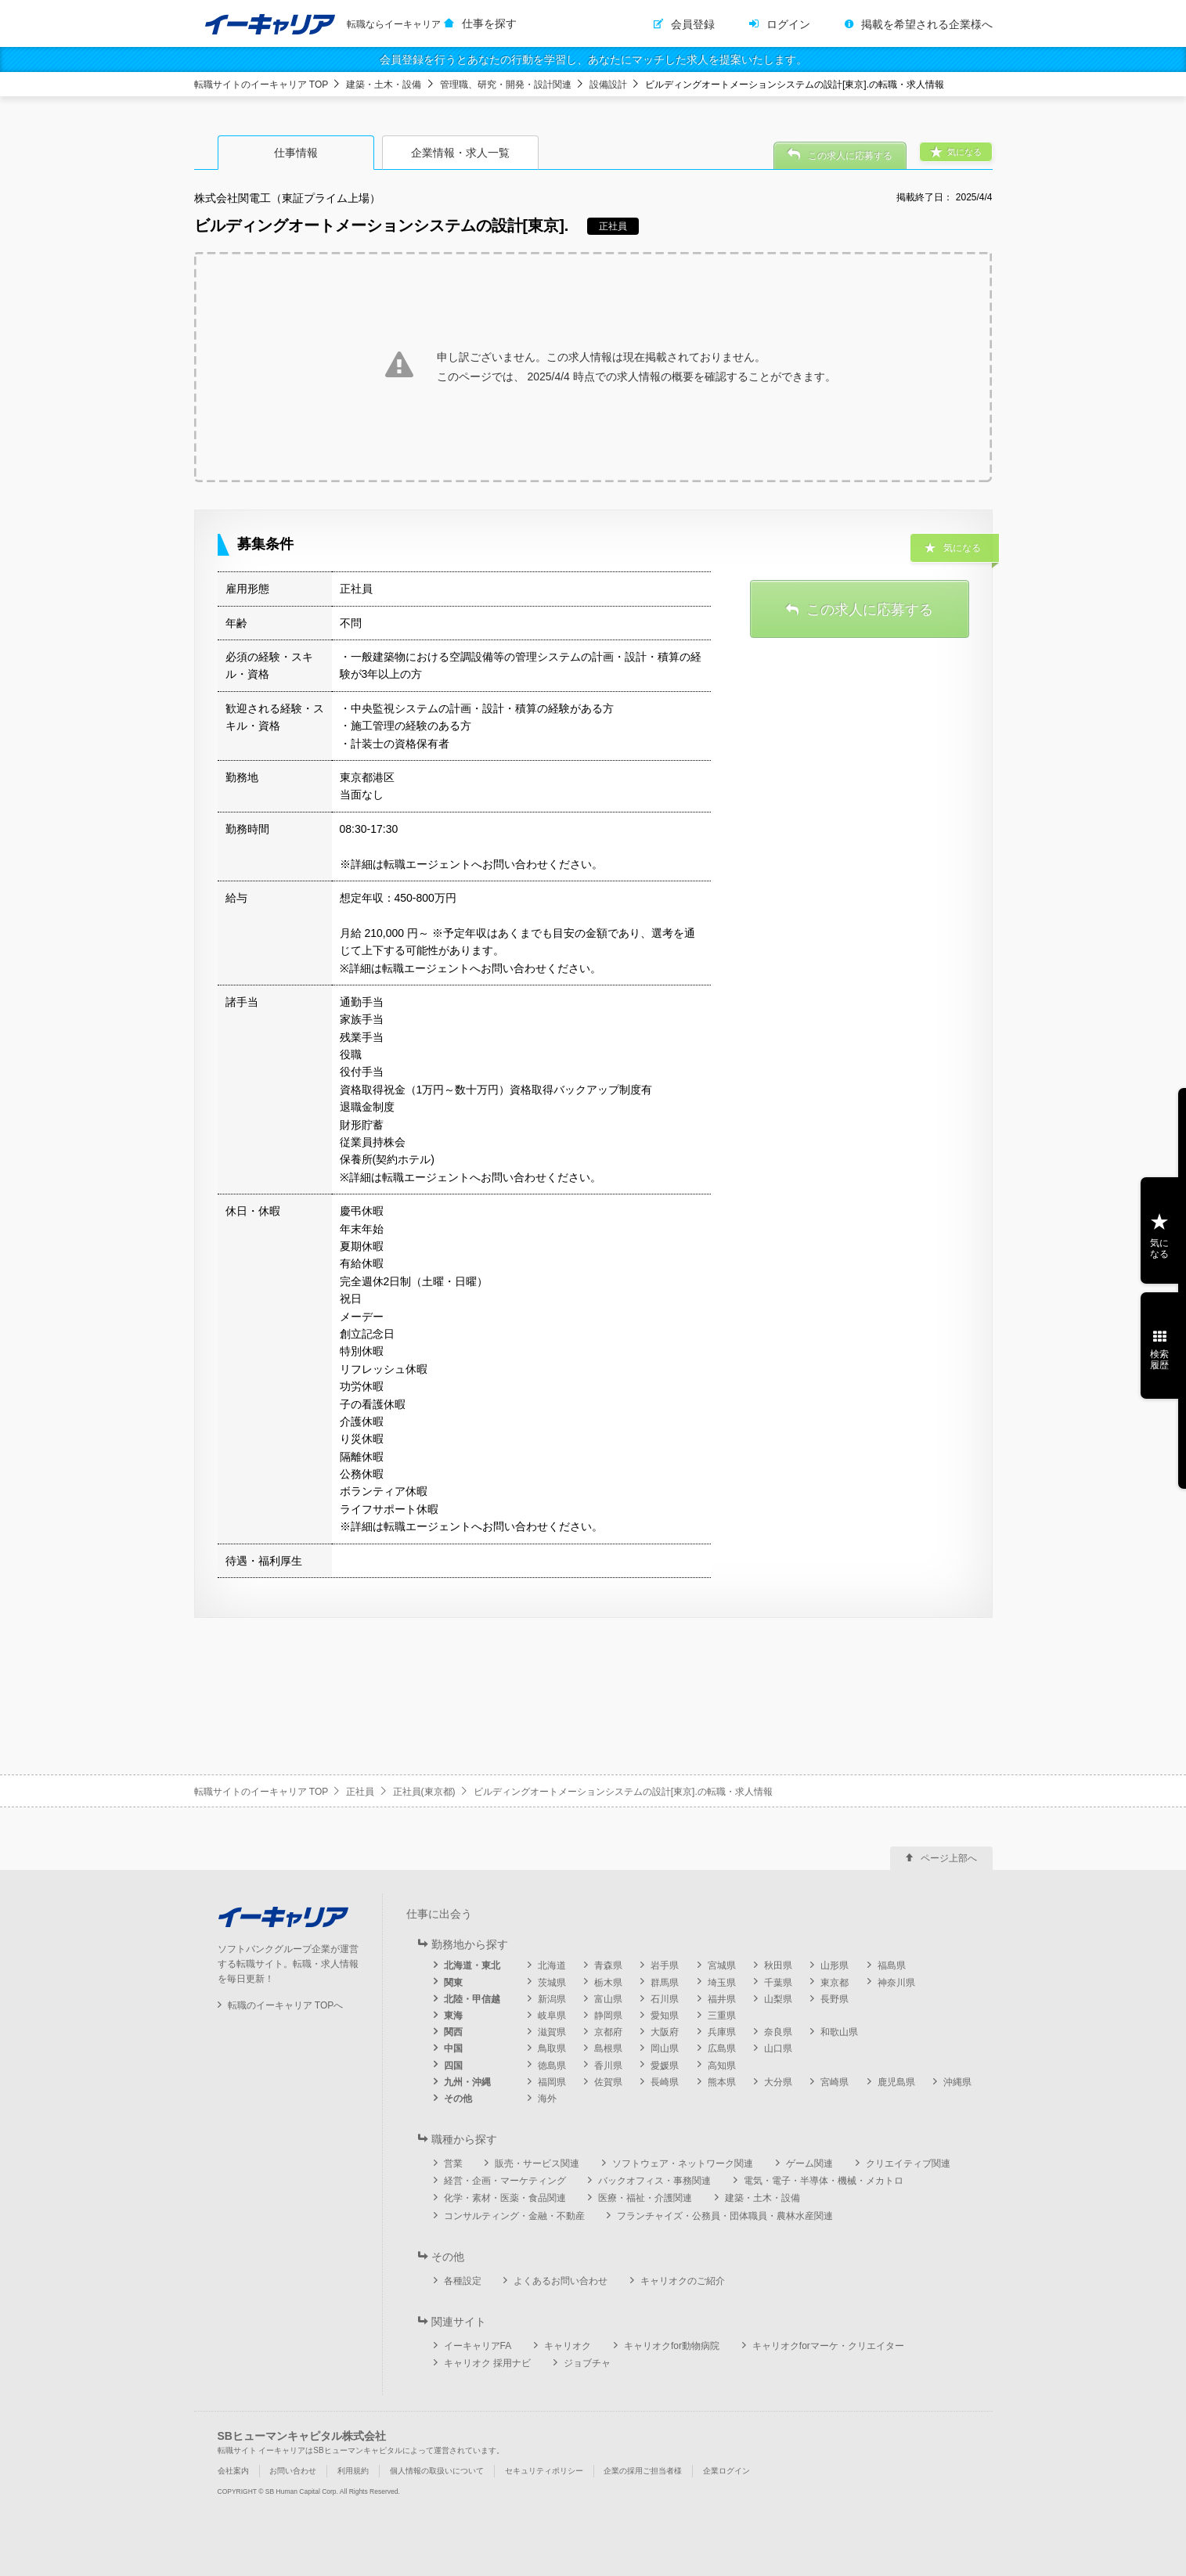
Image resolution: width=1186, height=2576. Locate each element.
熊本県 (722, 2082)
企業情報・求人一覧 (460, 152)
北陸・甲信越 (472, 1999)
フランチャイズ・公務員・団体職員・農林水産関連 (725, 2215)
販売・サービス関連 (537, 2163)
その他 (458, 2098)
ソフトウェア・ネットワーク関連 (682, 2163)
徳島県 (552, 2065)
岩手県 (665, 1965)
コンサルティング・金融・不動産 (514, 2215)
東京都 (834, 1982)
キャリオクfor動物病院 (671, 2345)
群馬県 (665, 1982)
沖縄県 (957, 2082)
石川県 (665, 1999)
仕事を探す (489, 23)
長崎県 (665, 2082)
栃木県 (608, 1982)
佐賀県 (608, 2082)
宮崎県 (834, 2082)
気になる (1159, 1248)
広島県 (722, 2048)
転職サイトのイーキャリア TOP (261, 84)
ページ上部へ (949, 1858)
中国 (453, 2048)
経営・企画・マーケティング (505, 2180)
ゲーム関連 (809, 2163)
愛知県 (665, 2015)
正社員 (360, 1791)
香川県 (608, 2065)
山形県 (834, 1965)
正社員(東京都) (424, 1791)
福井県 (722, 1999)
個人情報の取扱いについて (437, 2470)
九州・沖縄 (467, 2082)
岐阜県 (552, 2015)
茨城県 (552, 1982)
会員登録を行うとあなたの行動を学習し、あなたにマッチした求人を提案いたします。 (593, 59)
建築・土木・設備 (383, 84)
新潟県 (552, 1999)
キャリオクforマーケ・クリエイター (828, 2345)
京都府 (608, 2032)
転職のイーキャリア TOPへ (286, 2005)
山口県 (778, 2048)
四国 (453, 2065)
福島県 (892, 1965)
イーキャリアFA (478, 2345)
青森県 (608, 1965)
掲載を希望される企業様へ (927, 24)
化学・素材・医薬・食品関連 (505, 2197)
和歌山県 (839, 2032)
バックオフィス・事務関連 (654, 2180)
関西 (453, 2032)
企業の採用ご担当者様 (643, 2470)
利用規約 (353, 2470)
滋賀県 (552, 2032)
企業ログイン (726, 2470)
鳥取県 (552, 2048)
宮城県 (722, 1965)
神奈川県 (896, 1982)
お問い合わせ (292, 2470)
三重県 (722, 2015)
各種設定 (462, 2280)
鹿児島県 (896, 2082)
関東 (453, 1982)
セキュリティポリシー (544, 2470)
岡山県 (665, 2048)
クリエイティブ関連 (908, 2163)
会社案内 (233, 2470)
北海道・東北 (472, 1965)
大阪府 (665, 2032)
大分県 (778, 2082)
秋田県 (778, 1965)
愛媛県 (665, 2065)
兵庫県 (722, 2032)
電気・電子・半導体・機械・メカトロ (823, 2180)
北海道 (552, 1965)
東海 (453, 2015)
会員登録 (693, 24)
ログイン (788, 24)
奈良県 (778, 2032)
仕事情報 (296, 152)
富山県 (608, 1999)
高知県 (722, 2065)
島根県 (608, 2048)
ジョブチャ (587, 2363)
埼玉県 (722, 1982)
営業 (453, 2163)
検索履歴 (1159, 1360)
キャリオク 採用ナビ (487, 2363)
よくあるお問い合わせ (560, 2280)
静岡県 (608, 2015)
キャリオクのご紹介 (682, 2280)
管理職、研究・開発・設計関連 (505, 84)
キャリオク (567, 2345)
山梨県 (778, 1999)
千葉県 (778, 1982)
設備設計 (608, 84)
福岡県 (552, 2082)
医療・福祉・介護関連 (645, 2197)
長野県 (834, 1999)
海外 (547, 2098)
